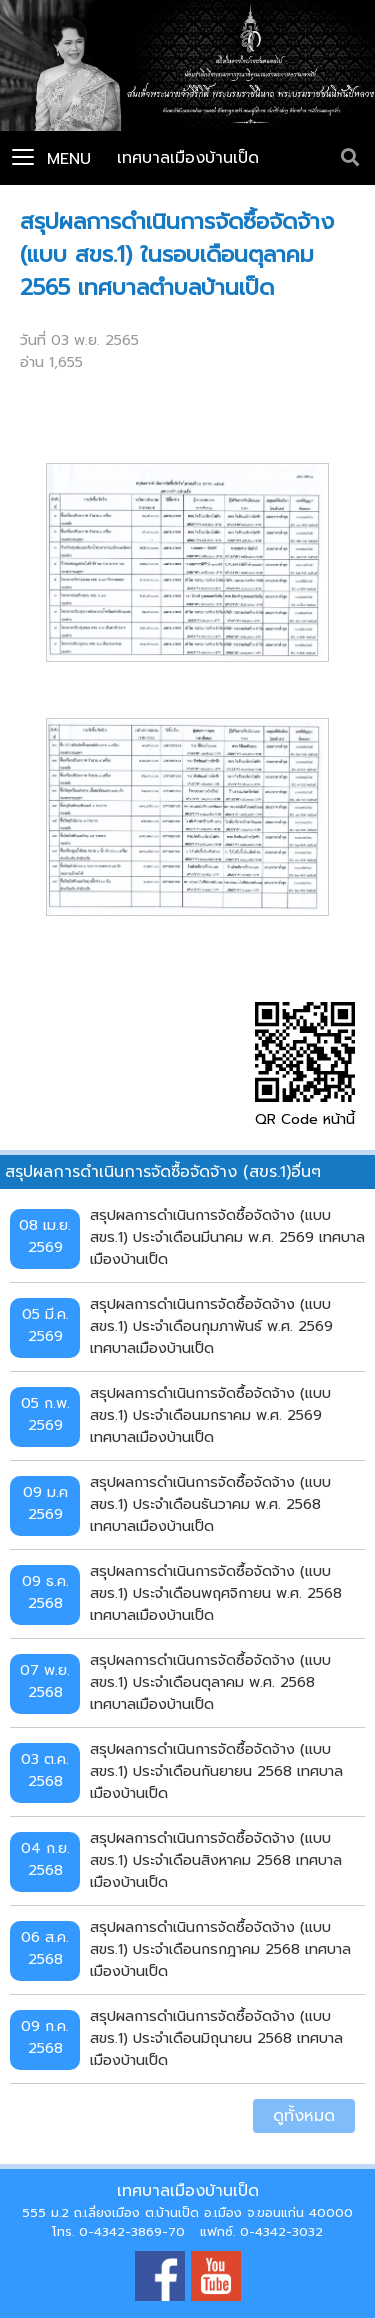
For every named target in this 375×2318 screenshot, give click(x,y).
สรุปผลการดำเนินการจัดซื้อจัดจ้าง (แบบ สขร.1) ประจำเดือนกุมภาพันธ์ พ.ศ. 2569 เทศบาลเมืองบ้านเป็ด (211, 1325)
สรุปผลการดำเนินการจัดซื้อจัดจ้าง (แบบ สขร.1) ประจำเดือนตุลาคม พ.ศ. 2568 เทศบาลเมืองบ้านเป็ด (210, 1681)
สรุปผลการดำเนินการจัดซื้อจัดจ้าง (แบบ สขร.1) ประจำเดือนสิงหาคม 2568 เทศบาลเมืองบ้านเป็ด (216, 1859)
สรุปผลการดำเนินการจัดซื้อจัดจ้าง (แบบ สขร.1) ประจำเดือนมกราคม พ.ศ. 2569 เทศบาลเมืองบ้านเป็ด (210, 1414)
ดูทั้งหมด (304, 2116)
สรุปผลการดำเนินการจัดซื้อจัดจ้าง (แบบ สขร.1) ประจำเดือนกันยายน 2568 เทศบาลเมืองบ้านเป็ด (216, 1770)
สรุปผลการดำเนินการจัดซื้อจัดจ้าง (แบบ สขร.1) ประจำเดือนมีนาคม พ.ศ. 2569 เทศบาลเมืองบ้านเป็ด (227, 1236)
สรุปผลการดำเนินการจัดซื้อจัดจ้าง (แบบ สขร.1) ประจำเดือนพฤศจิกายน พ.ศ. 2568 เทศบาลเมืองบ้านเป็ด (216, 1592)
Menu (51, 159)
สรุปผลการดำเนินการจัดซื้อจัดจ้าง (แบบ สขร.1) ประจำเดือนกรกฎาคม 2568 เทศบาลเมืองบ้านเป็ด (220, 1948)
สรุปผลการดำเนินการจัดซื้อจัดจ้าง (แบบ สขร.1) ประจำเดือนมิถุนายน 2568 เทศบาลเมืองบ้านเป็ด (216, 2037)
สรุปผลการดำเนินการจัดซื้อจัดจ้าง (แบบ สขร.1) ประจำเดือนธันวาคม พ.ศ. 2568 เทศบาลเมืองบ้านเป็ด (210, 1503)
